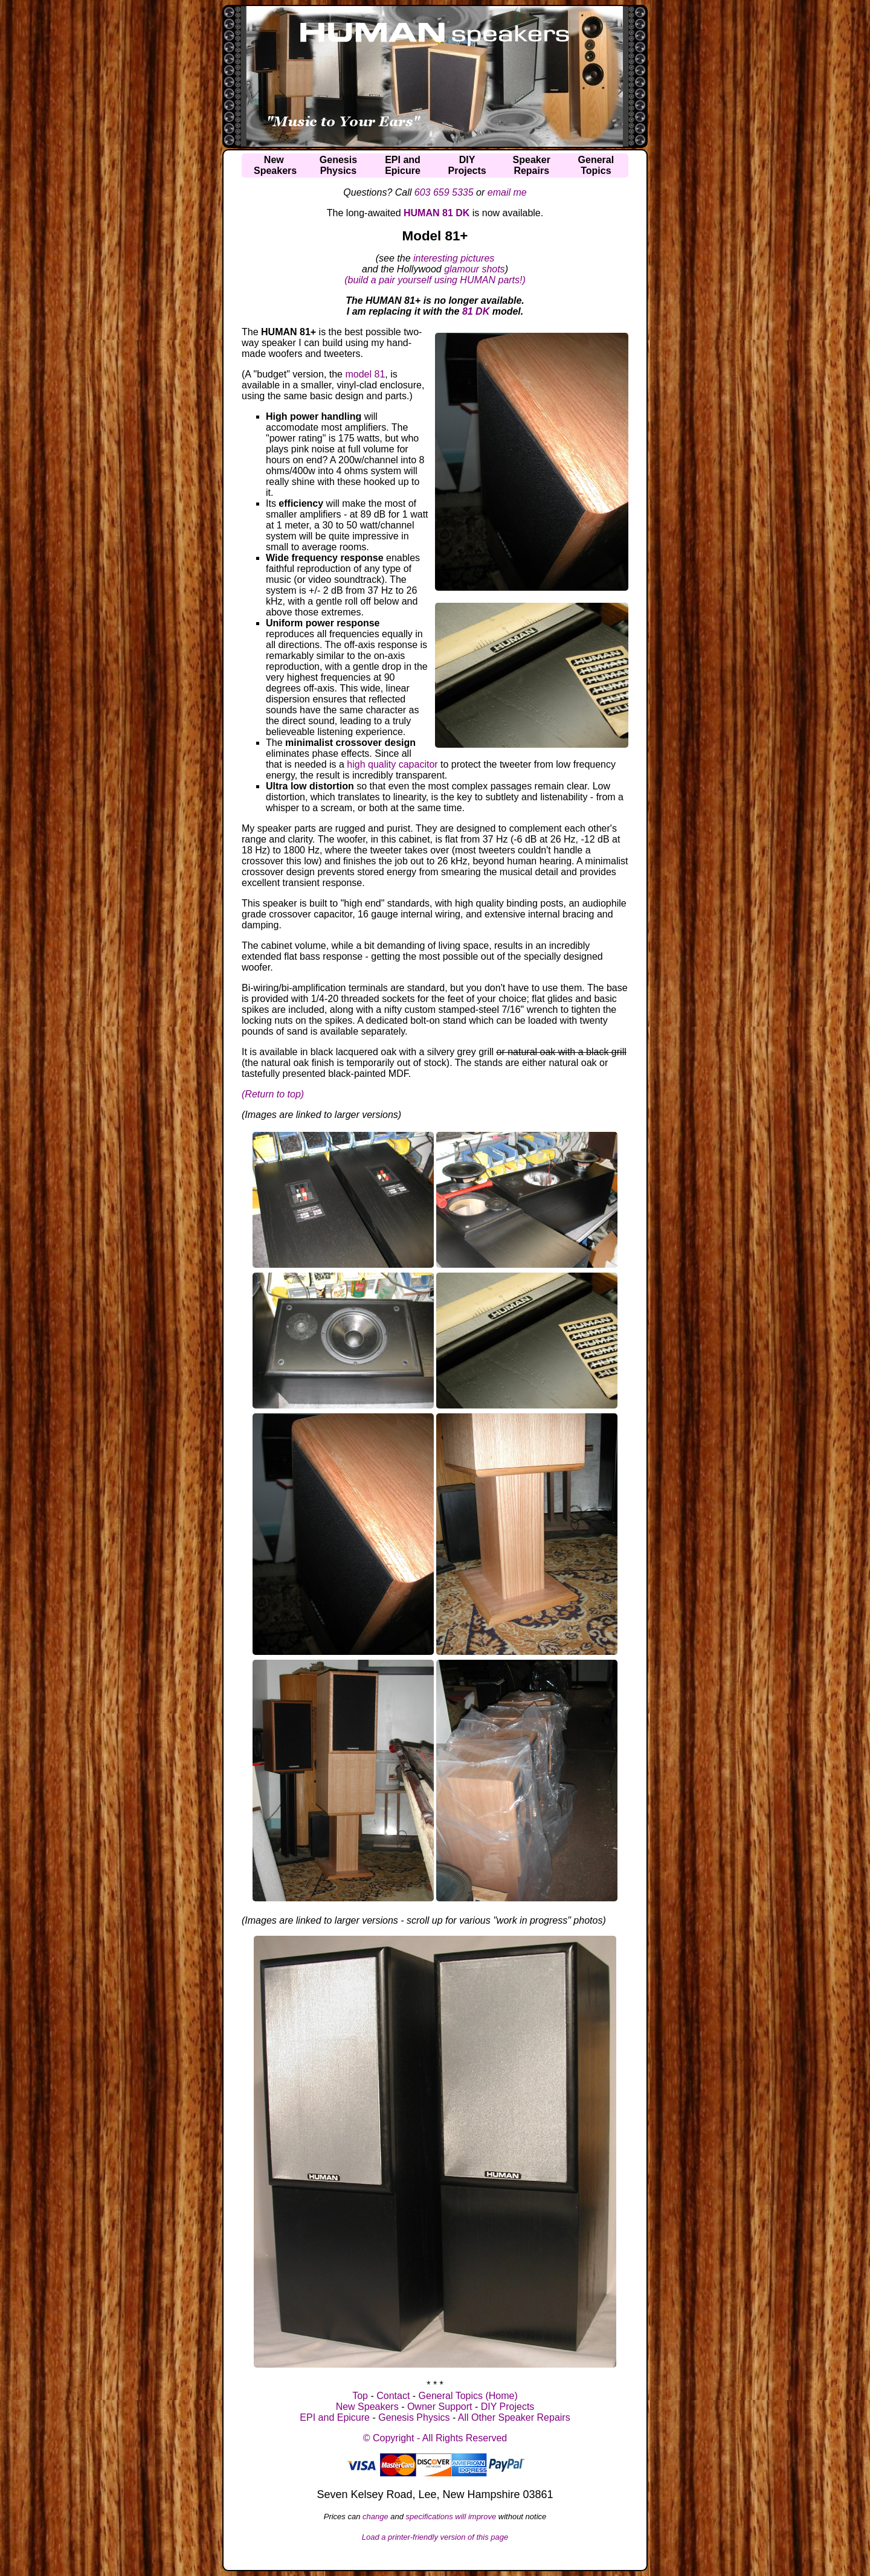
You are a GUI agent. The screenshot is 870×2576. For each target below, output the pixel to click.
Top (360, 2396)
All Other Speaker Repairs (514, 2417)
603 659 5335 (444, 192)
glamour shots (474, 269)
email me (507, 192)
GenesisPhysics (338, 165)
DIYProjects (467, 165)
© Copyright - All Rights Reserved (435, 2438)
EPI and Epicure (335, 2417)
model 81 (365, 374)
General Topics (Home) (468, 2396)
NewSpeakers (275, 165)
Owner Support (439, 2406)
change (375, 2516)
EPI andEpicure (402, 165)
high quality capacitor (392, 764)
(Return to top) (273, 1094)
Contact (393, 2396)
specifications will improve (451, 2516)
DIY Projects (508, 2406)
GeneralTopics (596, 165)
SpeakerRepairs (531, 165)
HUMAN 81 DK (436, 213)
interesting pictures (453, 258)
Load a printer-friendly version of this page (435, 2537)
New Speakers (367, 2406)
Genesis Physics (414, 2417)
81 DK (475, 311)
